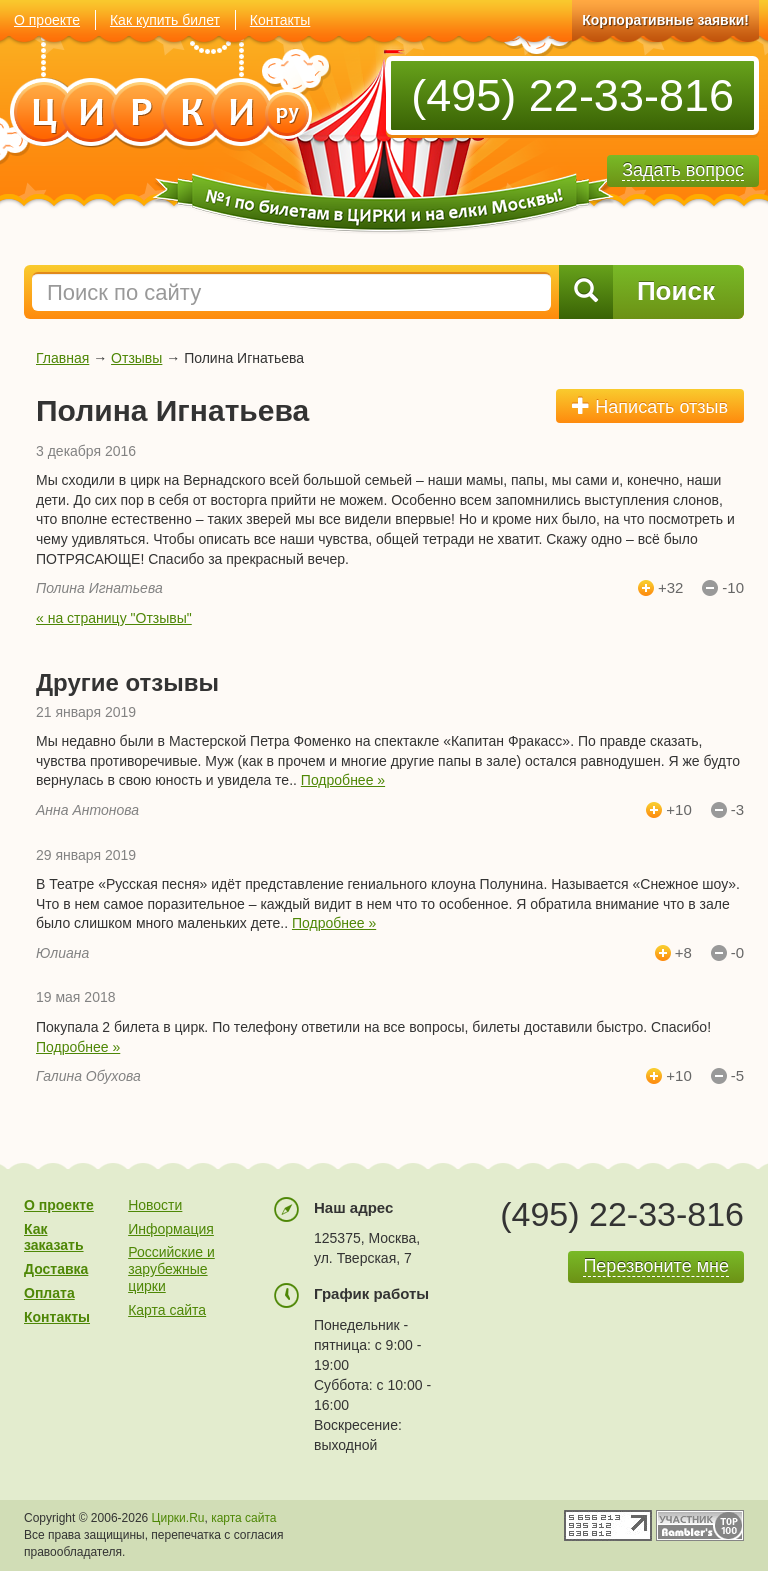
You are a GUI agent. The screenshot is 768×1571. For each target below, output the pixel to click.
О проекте (47, 20)
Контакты (280, 20)
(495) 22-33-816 (572, 95)
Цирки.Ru (178, 1518)
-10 (733, 588)
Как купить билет (165, 20)
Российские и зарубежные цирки (171, 1269)
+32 (670, 588)
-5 (737, 1076)
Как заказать (54, 1237)
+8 (683, 953)
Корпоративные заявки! (665, 20)
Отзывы (136, 358)
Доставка (56, 1269)
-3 (737, 810)
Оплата (49, 1293)
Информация (171, 1229)
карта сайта (243, 1518)
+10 (678, 810)
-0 (737, 953)
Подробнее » (343, 780)
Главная (62, 358)
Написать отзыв (650, 406)
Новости (155, 1205)
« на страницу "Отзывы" (114, 618)
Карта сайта (167, 1310)
